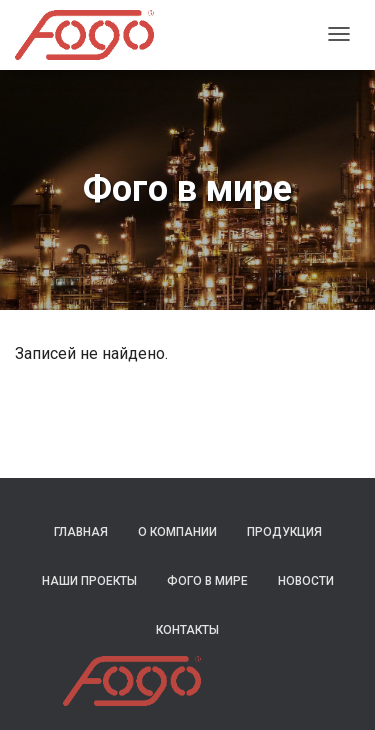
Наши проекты (89, 581)
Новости (306, 581)
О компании (177, 532)
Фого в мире (207, 581)
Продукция (284, 532)
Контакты (187, 630)
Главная (81, 532)
